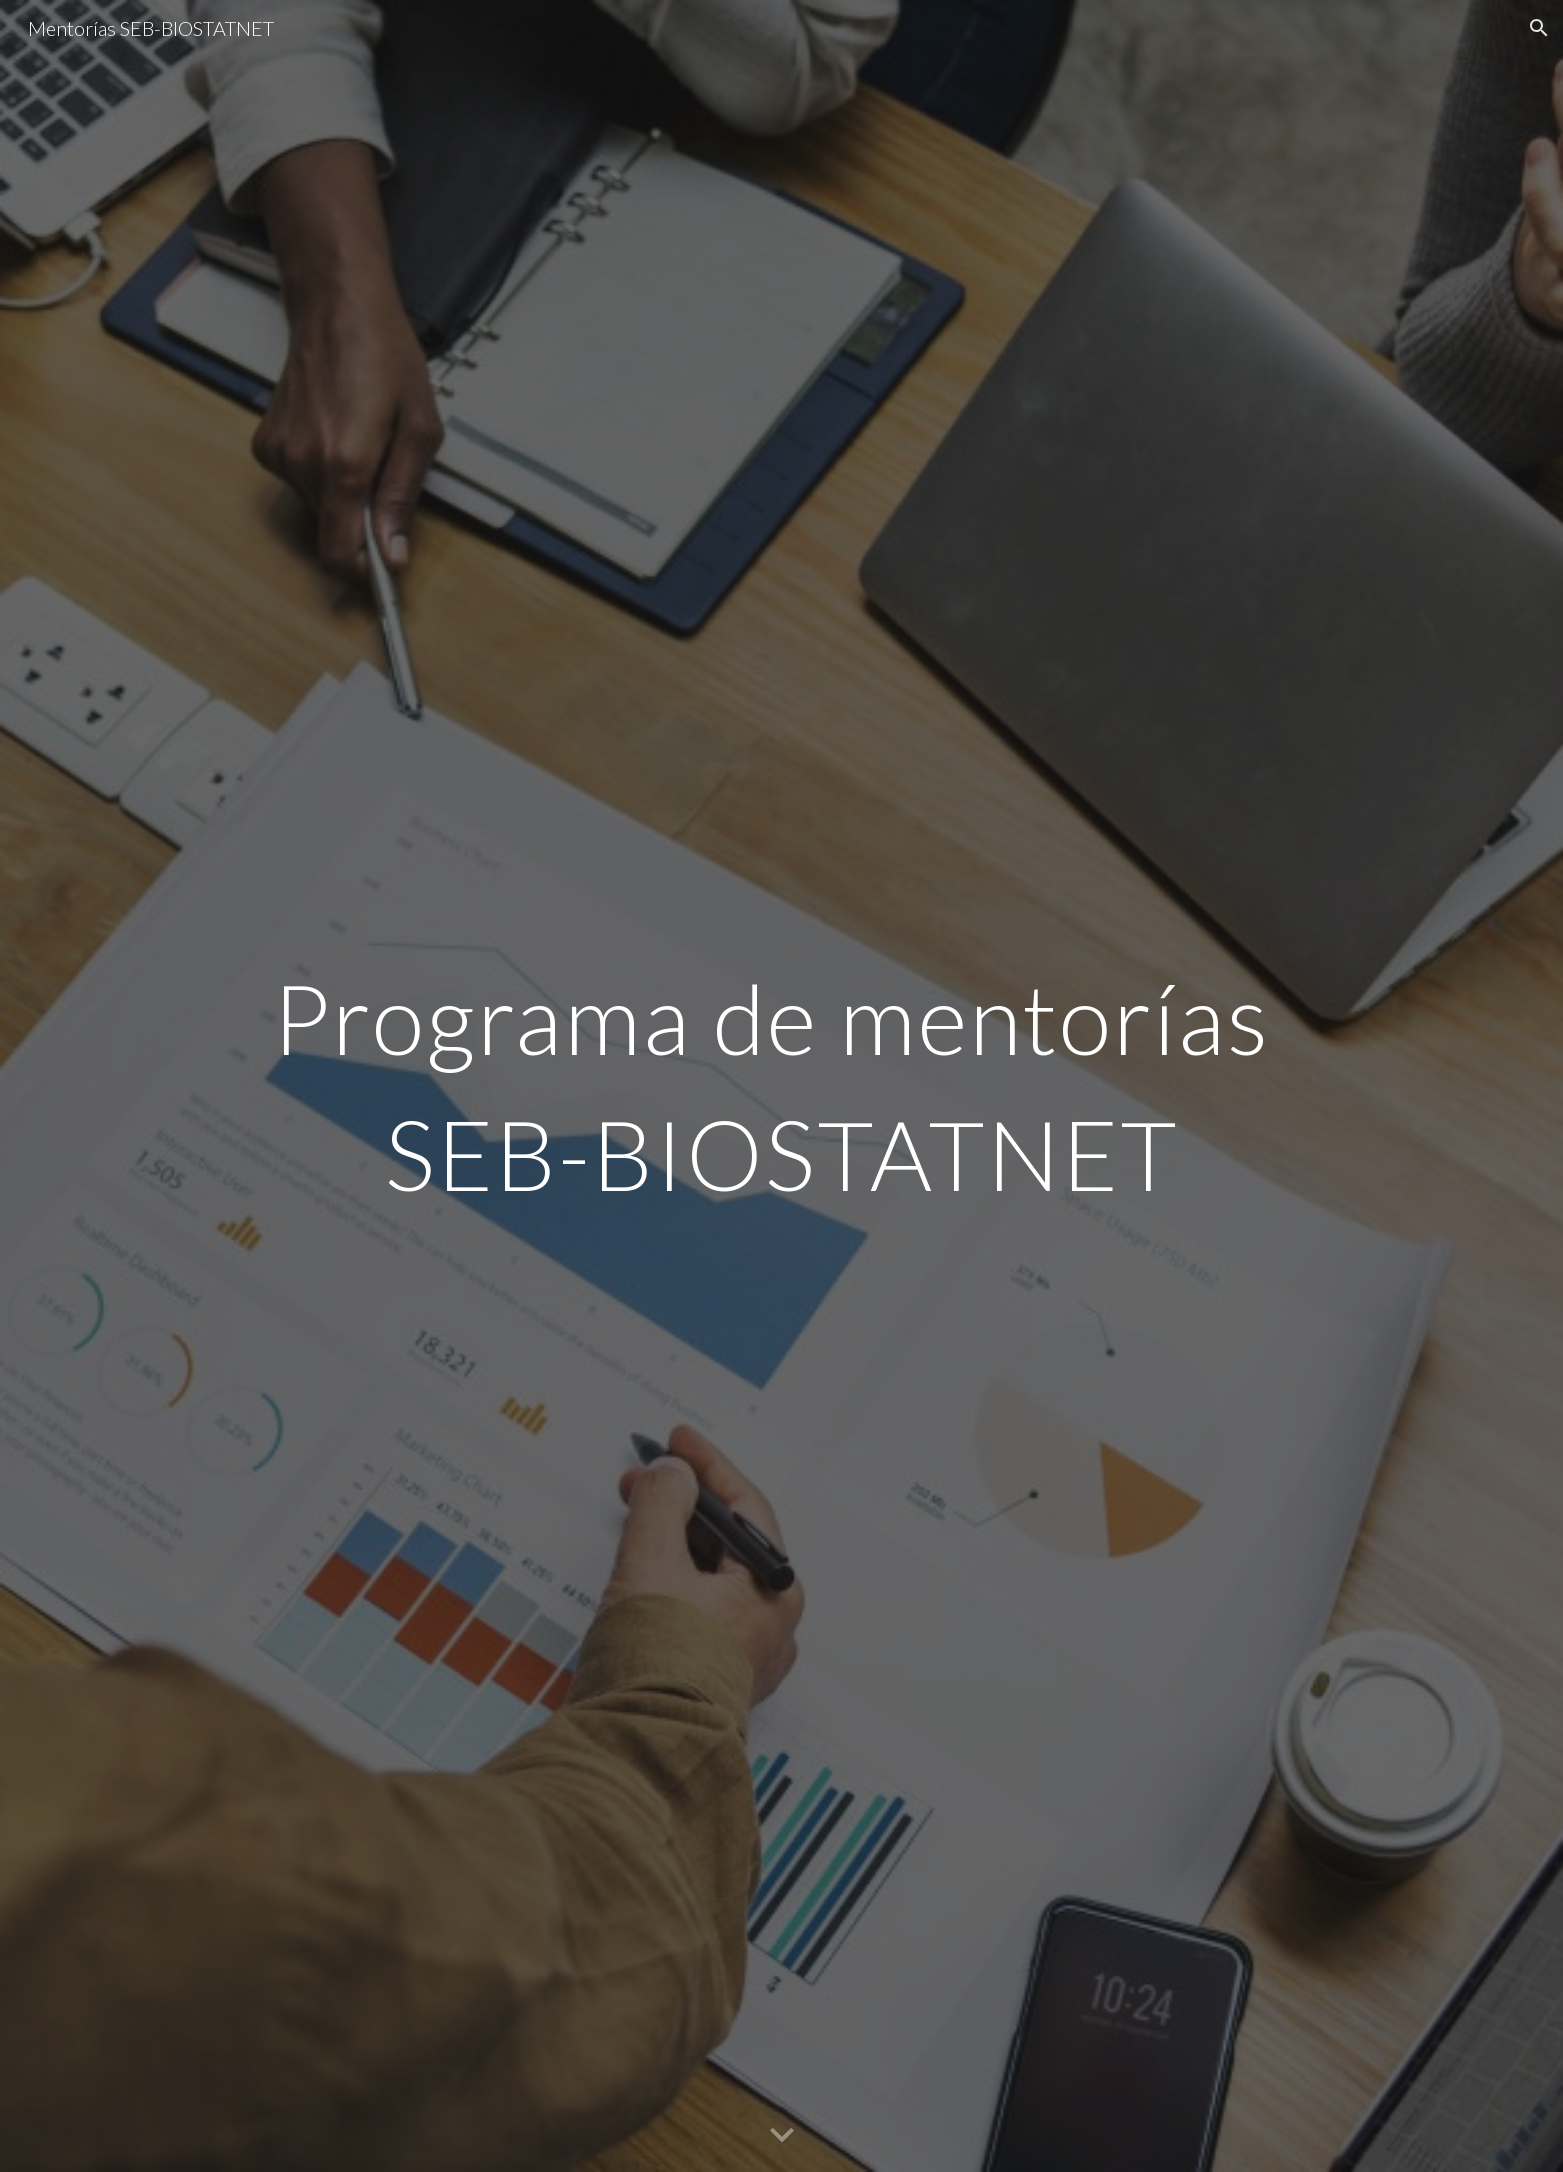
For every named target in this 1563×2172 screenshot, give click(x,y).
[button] (1539, 28)
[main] (781, 1086)
